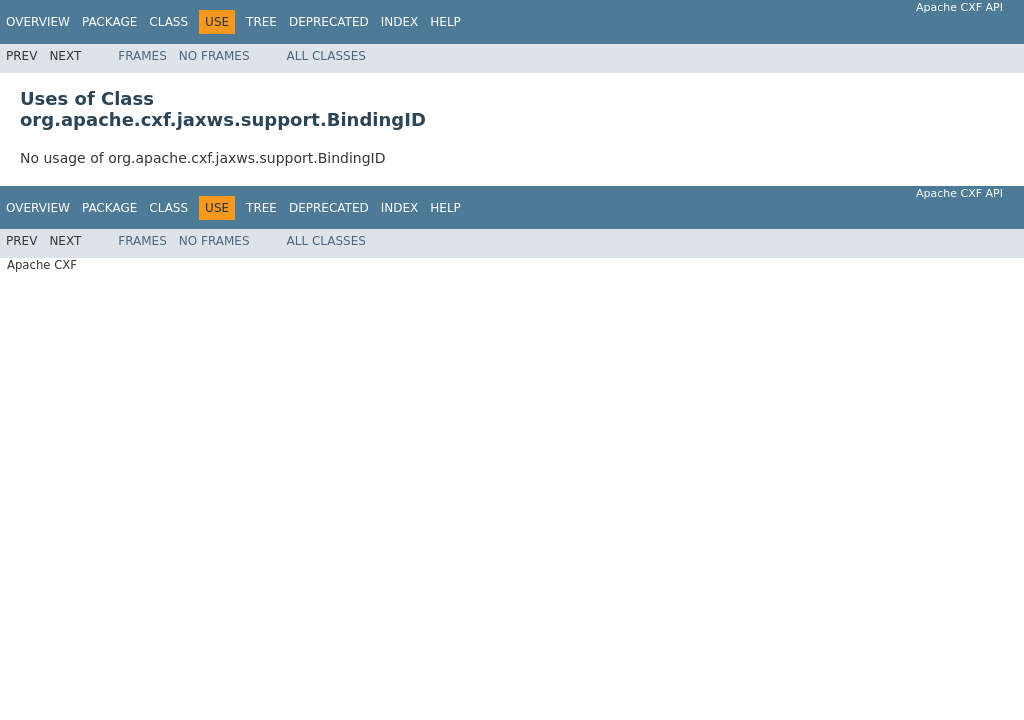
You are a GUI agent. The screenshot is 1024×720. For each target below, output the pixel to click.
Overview (38, 22)
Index (400, 22)
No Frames (214, 56)
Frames (142, 56)
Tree (261, 22)
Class (168, 22)
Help (445, 22)
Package (109, 22)
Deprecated (329, 22)
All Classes (326, 56)
